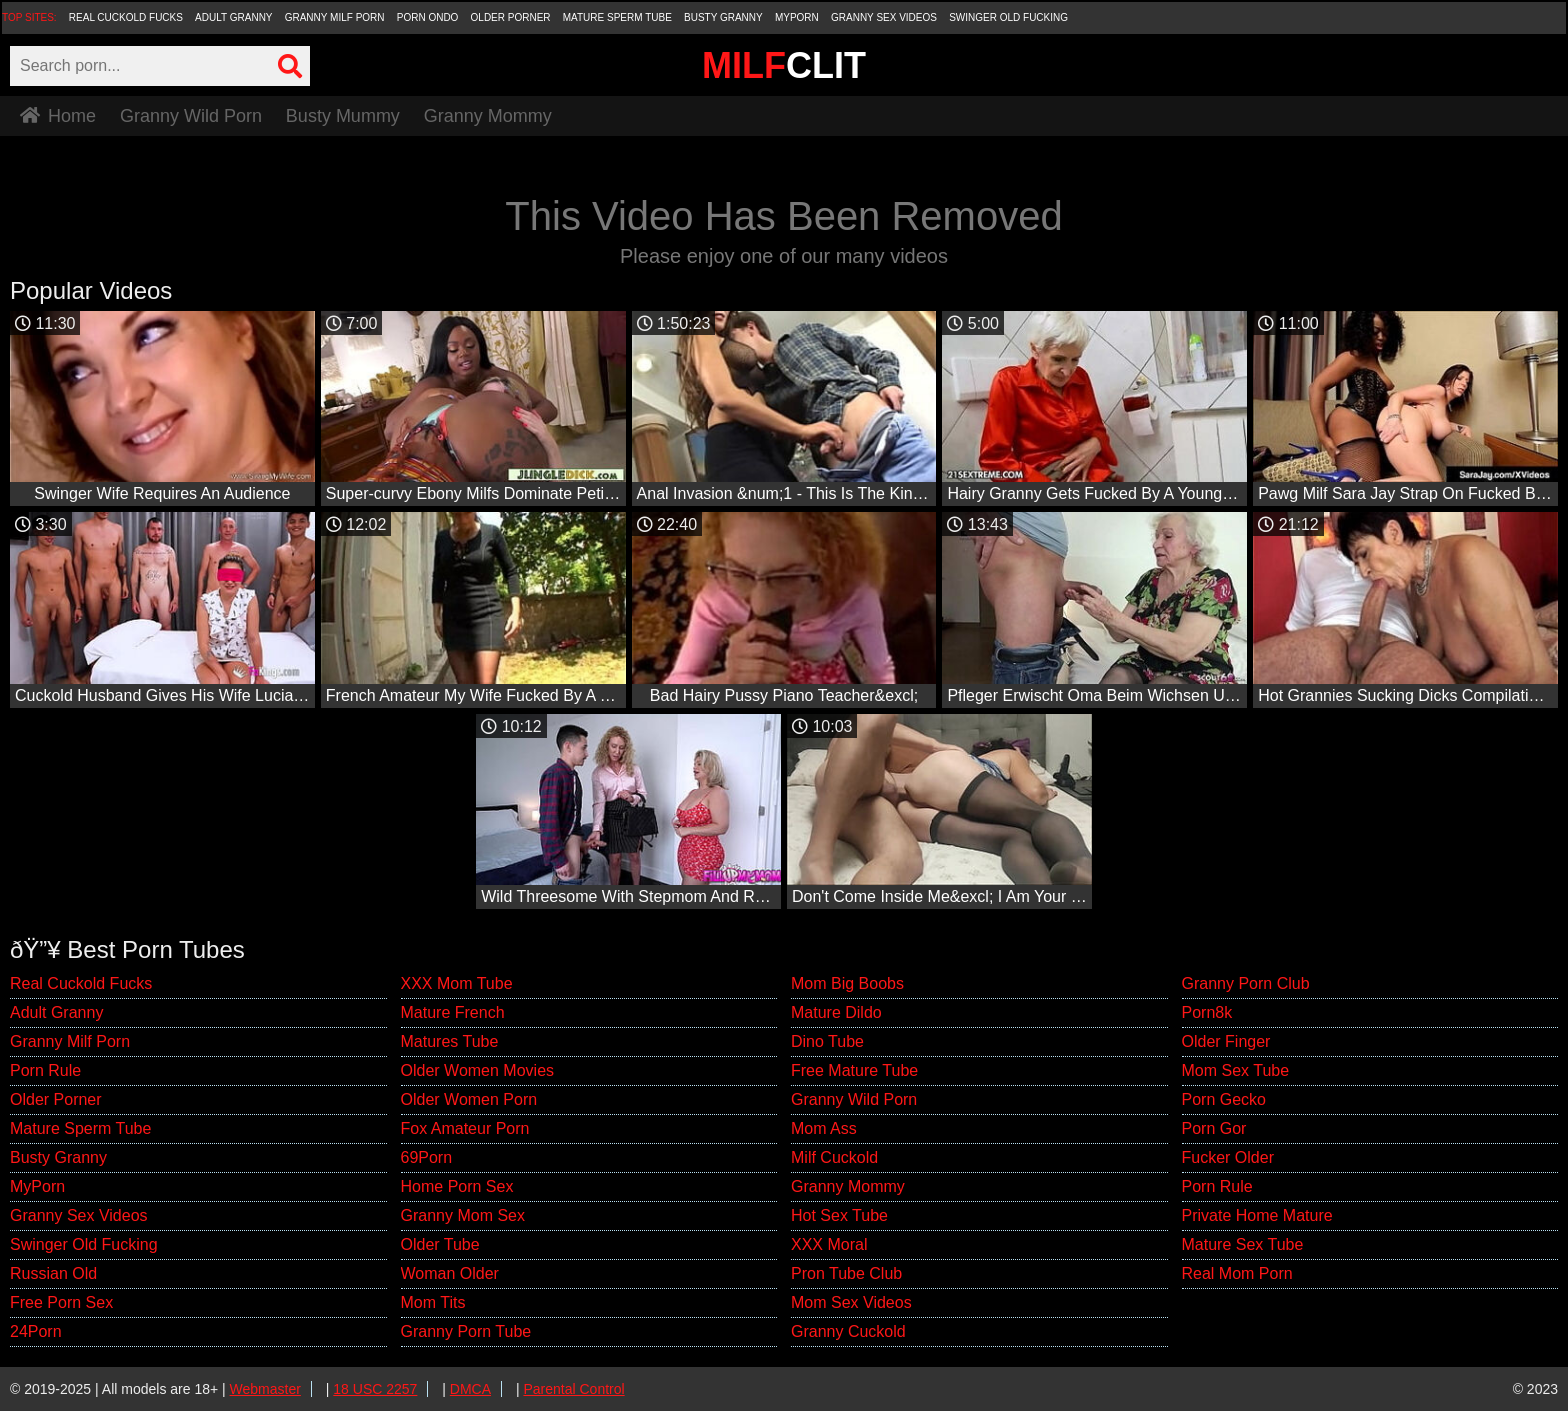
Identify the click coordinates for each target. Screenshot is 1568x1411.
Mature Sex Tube (1243, 1244)
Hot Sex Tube (839, 1215)
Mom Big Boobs (847, 983)
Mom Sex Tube (1236, 1070)
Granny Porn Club (1246, 983)
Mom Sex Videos (851, 1302)
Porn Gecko (1224, 1099)
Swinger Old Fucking (1008, 17)
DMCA (470, 1389)
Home (58, 116)
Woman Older (450, 1273)
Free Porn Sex (61, 1302)
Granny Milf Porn (335, 17)
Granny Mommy (488, 116)
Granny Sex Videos (884, 17)
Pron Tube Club (846, 1273)
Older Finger (1226, 1041)
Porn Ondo (428, 17)
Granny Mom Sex (463, 1215)
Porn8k (1207, 1012)
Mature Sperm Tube (617, 17)
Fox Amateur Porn (465, 1128)
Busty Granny (723, 17)
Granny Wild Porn (191, 116)
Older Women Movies (478, 1070)
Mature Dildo (836, 1012)
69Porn (427, 1157)
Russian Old (53, 1273)
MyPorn (797, 17)
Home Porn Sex (457, 1186)
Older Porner (511, 17)
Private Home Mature (1257, 1215)
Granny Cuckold (848, 1331)
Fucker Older (1228, 1157)
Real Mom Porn (1237, 1273)
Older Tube (440, 1244)
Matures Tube (450, 1041)
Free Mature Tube (854, 1070)
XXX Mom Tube (457, 983)
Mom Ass (824, 1128)
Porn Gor (1214, 1128)
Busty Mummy (343, 116)
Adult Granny (233, 17)
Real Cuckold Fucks (126, 17)
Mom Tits (433, 1302)
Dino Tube (827, 1041)
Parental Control (573, 1389)
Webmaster (265, 1389)
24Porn (36, 1331)
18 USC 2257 (375, 1389)
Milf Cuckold (834, 1157)
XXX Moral (829, 1244)
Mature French (453, 1012)
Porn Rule (45, 1070)
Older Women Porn (469, 1099)
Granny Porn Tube (466, 1331)
